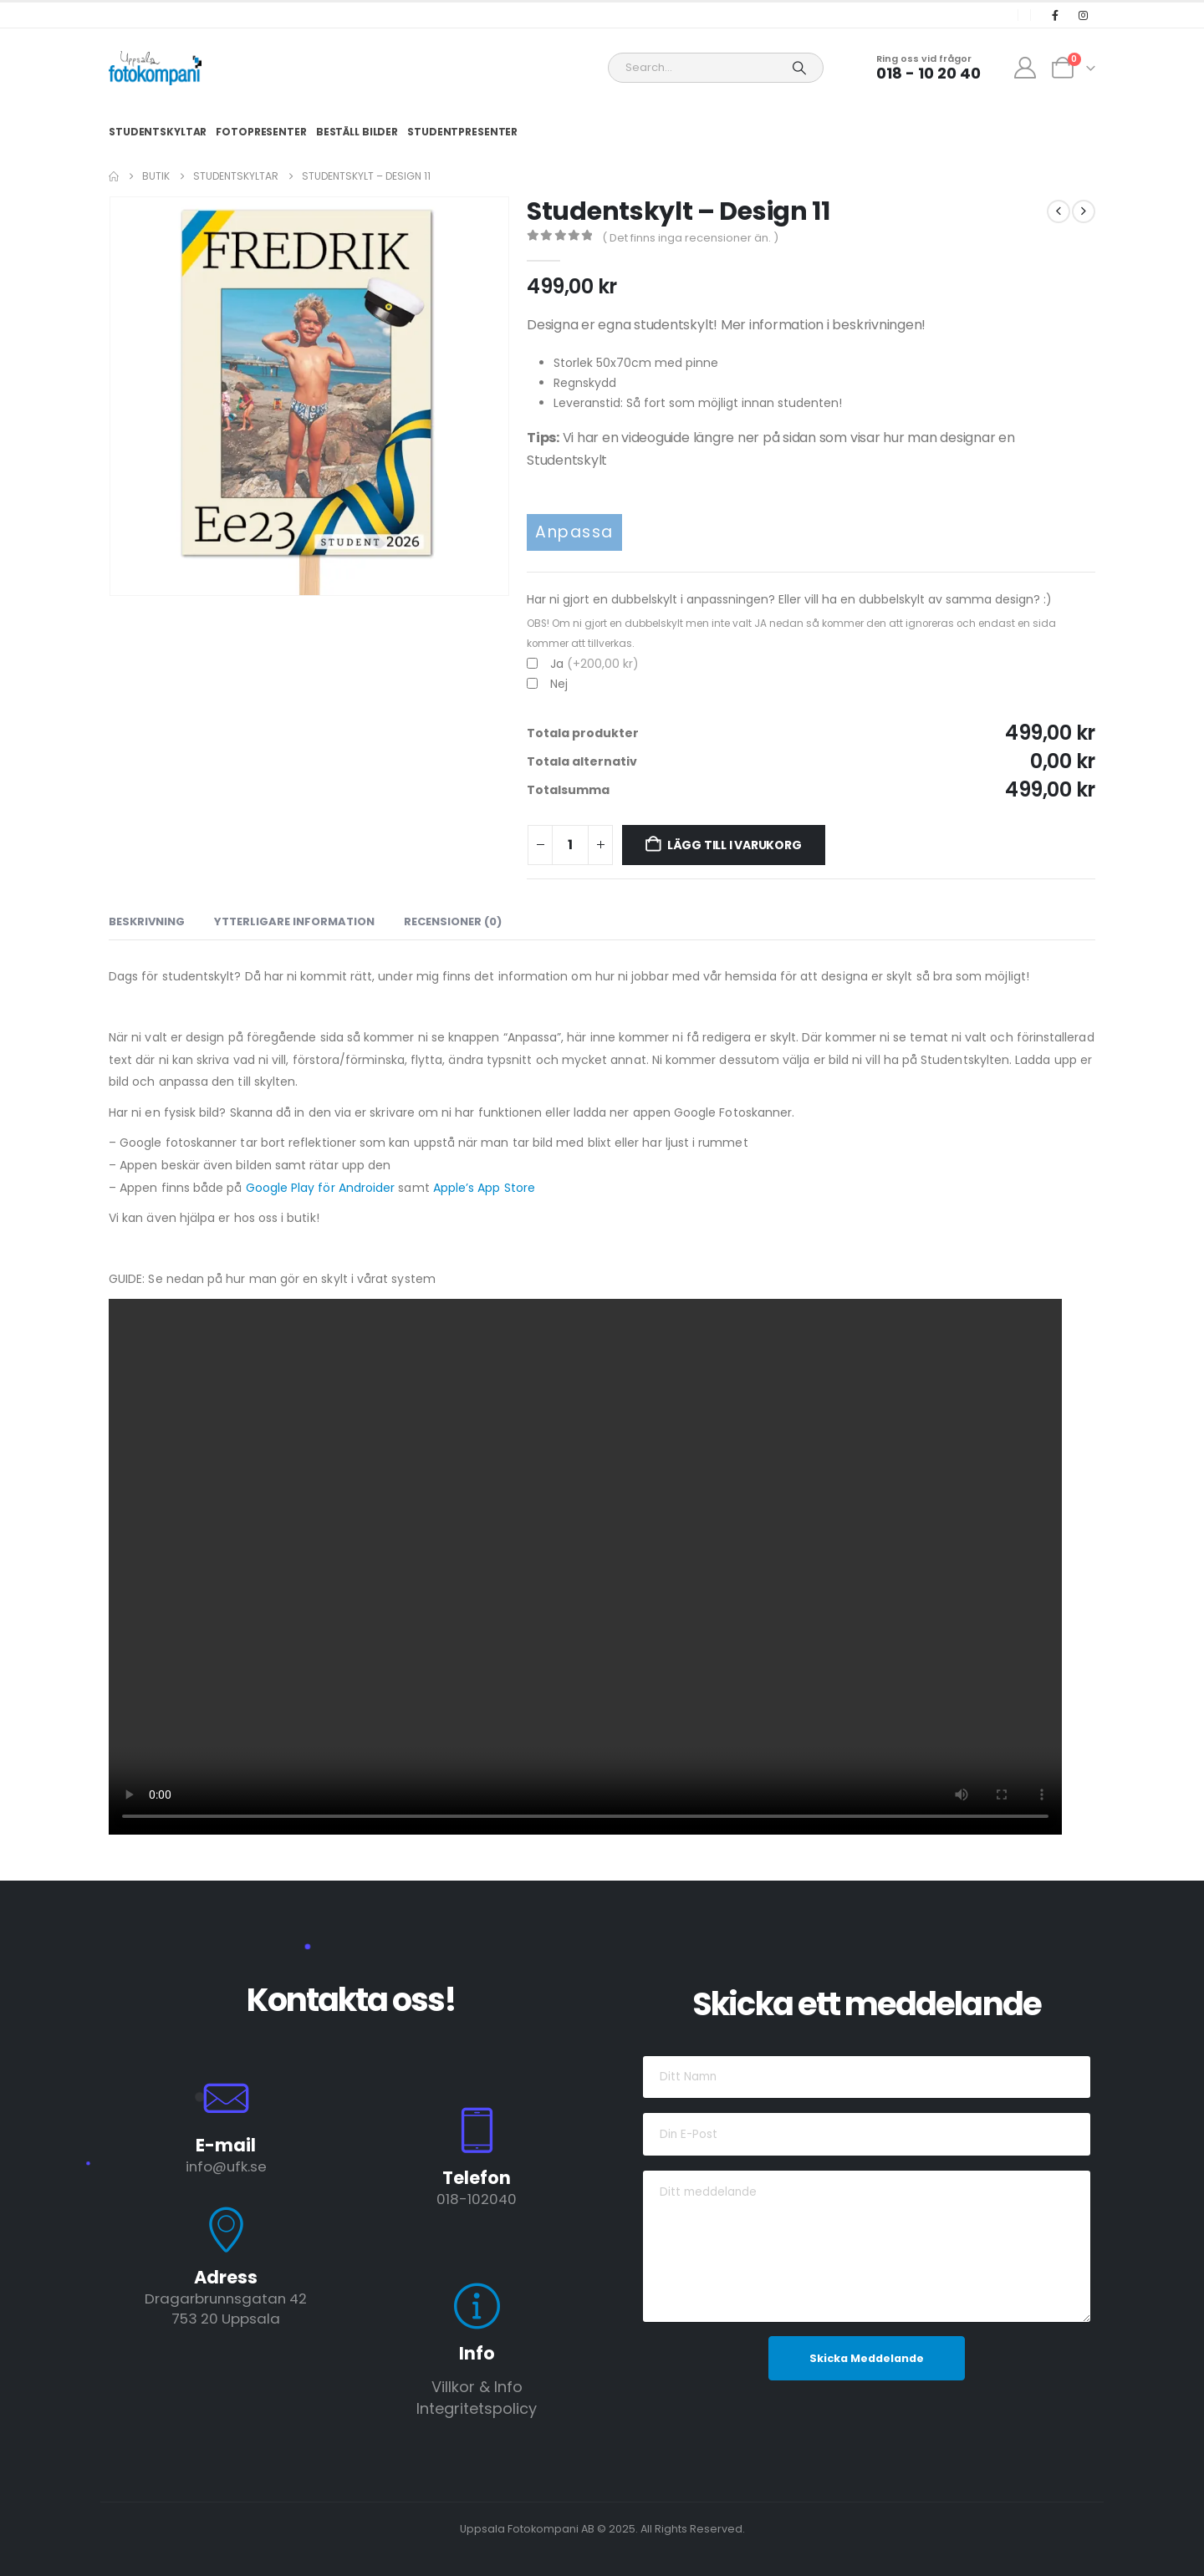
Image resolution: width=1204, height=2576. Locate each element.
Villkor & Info (477, 2386)
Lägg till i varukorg (734, 845)
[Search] (799, 67)
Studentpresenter (462, 132)
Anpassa (574, 532)
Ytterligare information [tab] (294, 921)
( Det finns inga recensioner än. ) (690, 238)
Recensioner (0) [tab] (453, 921)
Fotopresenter (261, 132)
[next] (1083, 211)
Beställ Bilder (357, 132)
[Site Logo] (155, 68)
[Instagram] (1082, 15)
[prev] (1058, 211)
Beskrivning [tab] (147, 921)
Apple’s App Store (484, 1187)
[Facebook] (1055, 15)
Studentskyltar (158, 132)
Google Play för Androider (320, 1187)
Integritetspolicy (476, 2408)
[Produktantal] (570, 845)
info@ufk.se (226, 2166)
